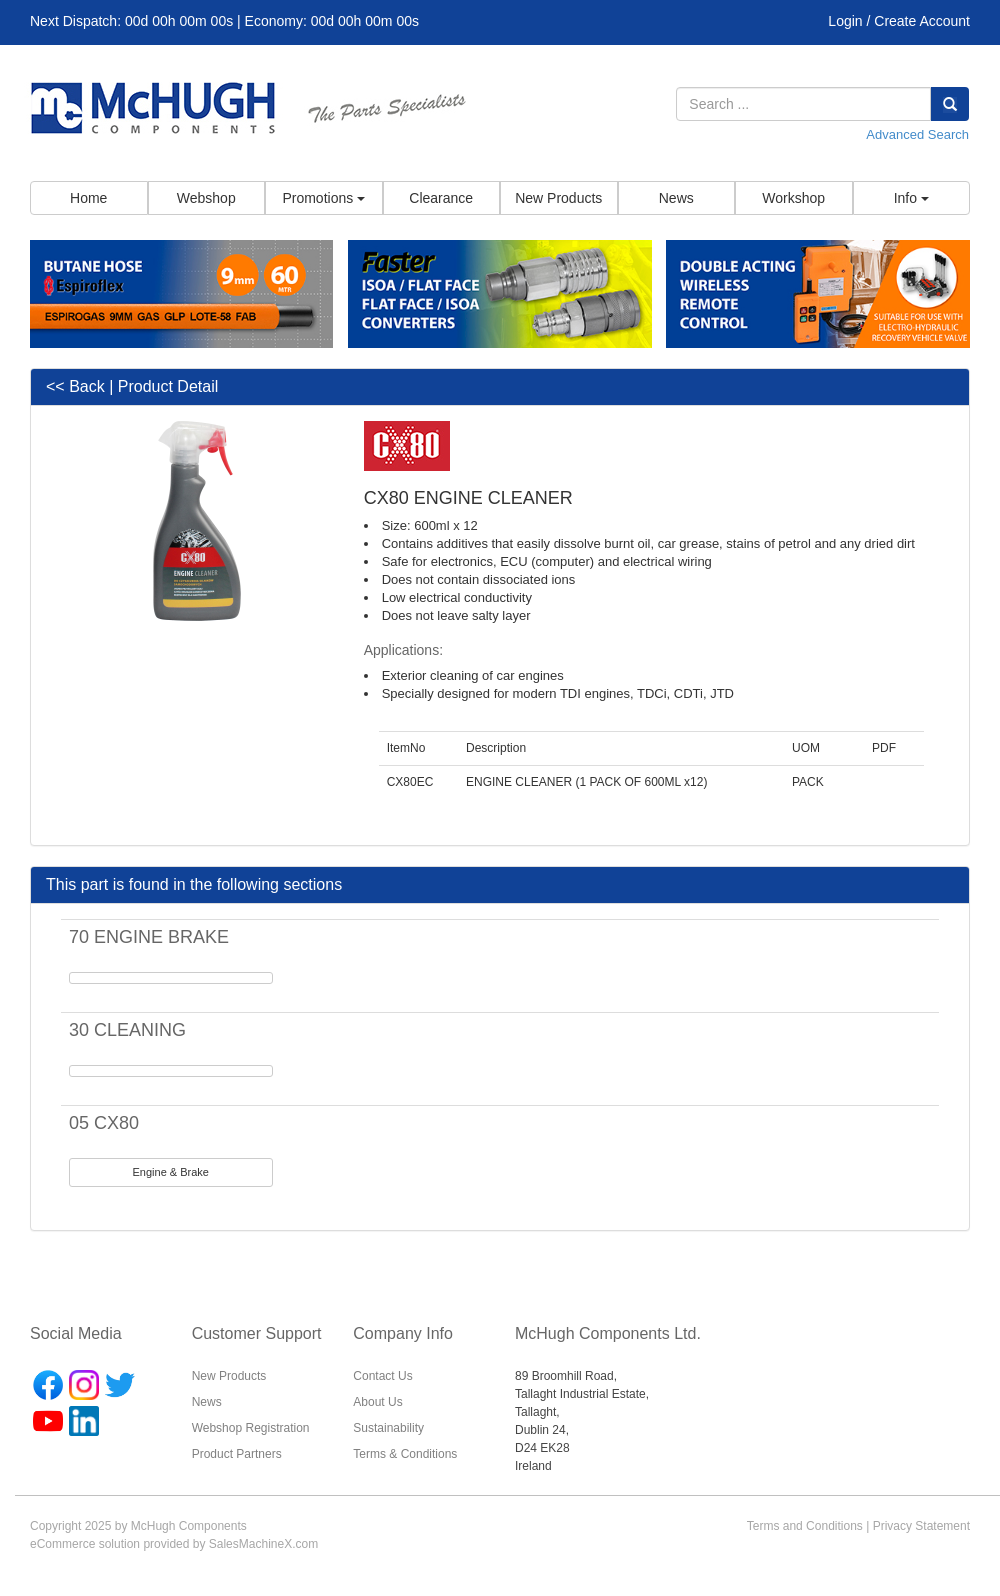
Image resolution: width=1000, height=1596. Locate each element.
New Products (229, 1376)
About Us (377, 1402)
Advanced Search (917, 134)
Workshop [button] (793, 198)
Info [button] (911, 198)
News (207, 1402)
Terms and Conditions (805, 1526)
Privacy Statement (921, 1526)
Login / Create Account (899, 21)
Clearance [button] (441, 198)
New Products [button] (558, 198)
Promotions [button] (323, 198)
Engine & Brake (171, 1172)
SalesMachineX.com (263, 1544)
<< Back (75, 386)
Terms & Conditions (405, 1454)
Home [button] (88, 198)
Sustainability (388, 1428)
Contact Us (382, 1376)
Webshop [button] (206, 198)
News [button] (676, 198)
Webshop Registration (251, 1428)
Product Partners (237, 1454)
